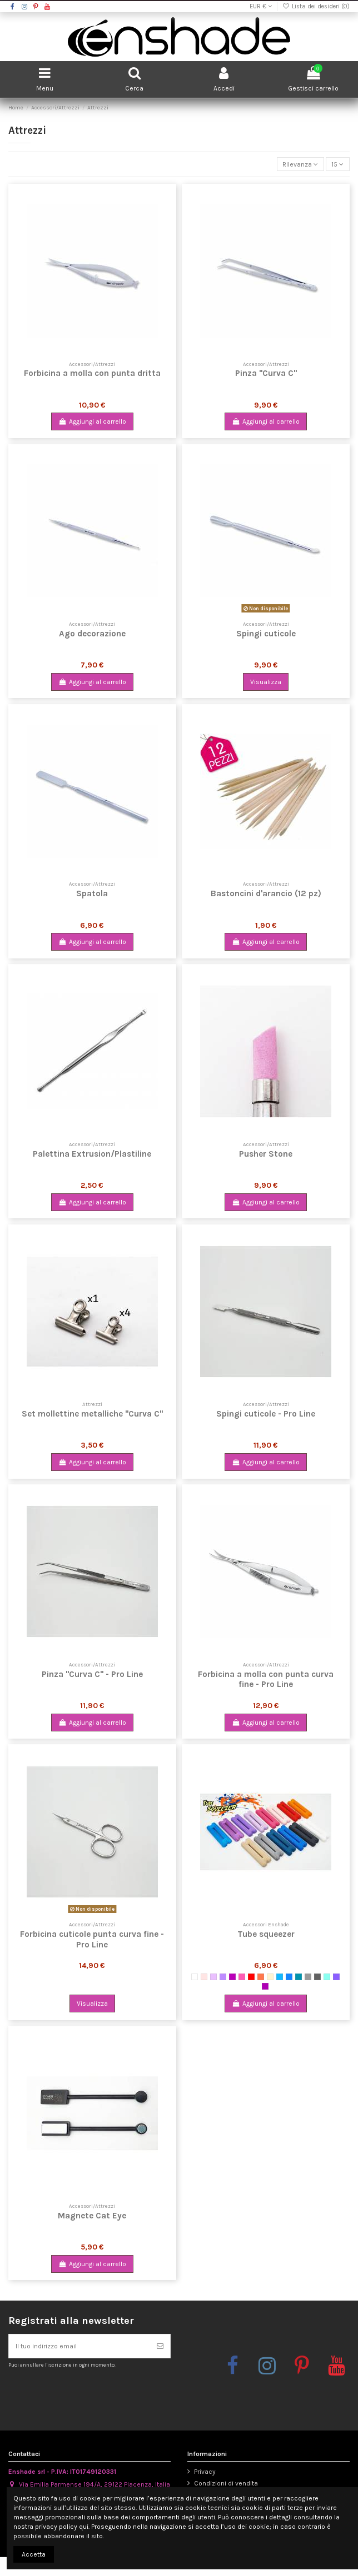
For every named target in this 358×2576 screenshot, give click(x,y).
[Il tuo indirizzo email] (79, 2346)
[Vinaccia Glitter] (265, 1986)
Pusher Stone (265, 1154)
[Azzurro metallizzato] (279, 1977)
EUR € (261, 6)
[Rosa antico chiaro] (204, 1977)
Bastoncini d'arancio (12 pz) (266, 893)
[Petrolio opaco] (298, 1977)
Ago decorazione (92, 634)
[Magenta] (241, 1977)
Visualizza (265, 682)
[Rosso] (251, 1977)
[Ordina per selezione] (300, 164)
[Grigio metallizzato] (308, 1977)
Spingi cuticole (266, 634)
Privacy (205, 2471)
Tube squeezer (266, 1934)
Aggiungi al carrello (92, 421)
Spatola (92, 893)
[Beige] (270, 1977)
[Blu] (289, 1977)
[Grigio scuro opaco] (317, 1977)
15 (337, 164)
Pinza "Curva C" (266, 373)
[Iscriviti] (160, 2346)
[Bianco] (194, 1977)
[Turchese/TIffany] (327, 1977)
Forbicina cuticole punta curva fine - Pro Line (92, 1939)
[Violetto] (223, 1977)
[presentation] (101, 2395)
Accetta (34, 2554)
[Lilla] (213, 1977)
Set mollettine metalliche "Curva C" (92, 1414)
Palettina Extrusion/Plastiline (92, 1154)
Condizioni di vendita (226, 2483)
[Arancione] (260, 1977)
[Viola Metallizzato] (232, 1977)
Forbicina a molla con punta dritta (92, 373)
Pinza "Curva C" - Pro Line (92, 1674)
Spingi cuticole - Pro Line (265, 1414)
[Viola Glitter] (336, 1977)
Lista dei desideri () (316, 6)
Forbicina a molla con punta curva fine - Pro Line (266, 1679)
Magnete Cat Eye (92, 2216)
